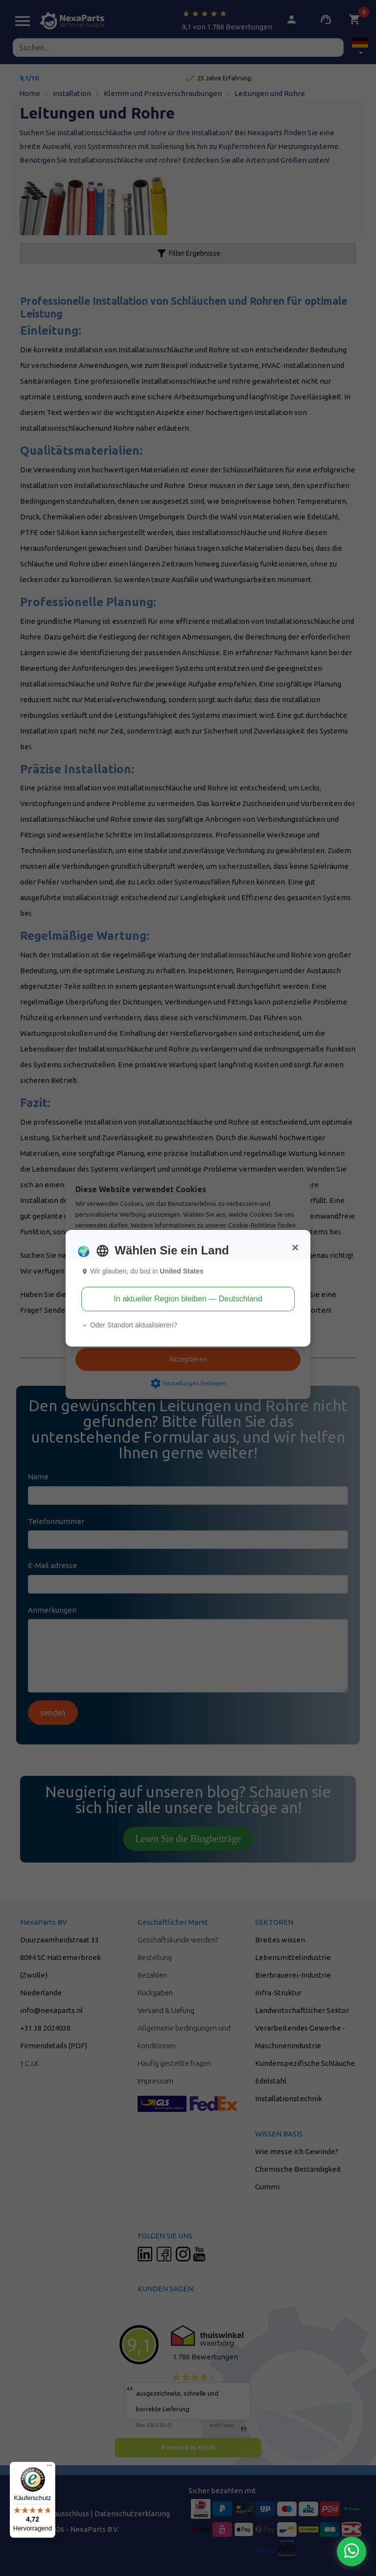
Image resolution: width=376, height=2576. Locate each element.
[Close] (295, 1247)
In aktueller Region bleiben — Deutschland (188, 1299)
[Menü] (49, 2468)
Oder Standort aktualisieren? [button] (129, 1325)
